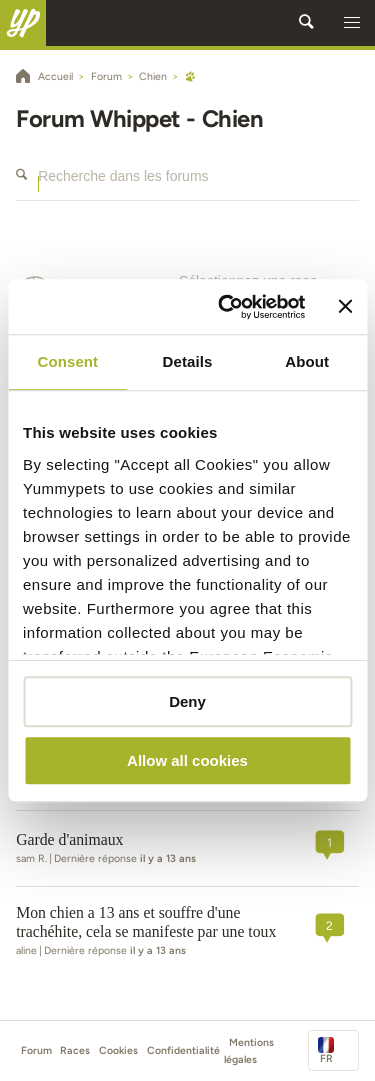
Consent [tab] (67, 361)
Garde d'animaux (69, 839)
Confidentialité (183, 1050)
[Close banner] (345, 307)
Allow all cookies (187, 760)
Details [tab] (188, 361)
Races (75, 1050)
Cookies (118, 1050)
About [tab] (307, 361)
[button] (352, 23)
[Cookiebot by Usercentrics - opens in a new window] (227, 307)
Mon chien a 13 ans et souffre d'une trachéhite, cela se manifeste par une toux (146, 922)
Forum (36, 1050)
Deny (187, 701)
